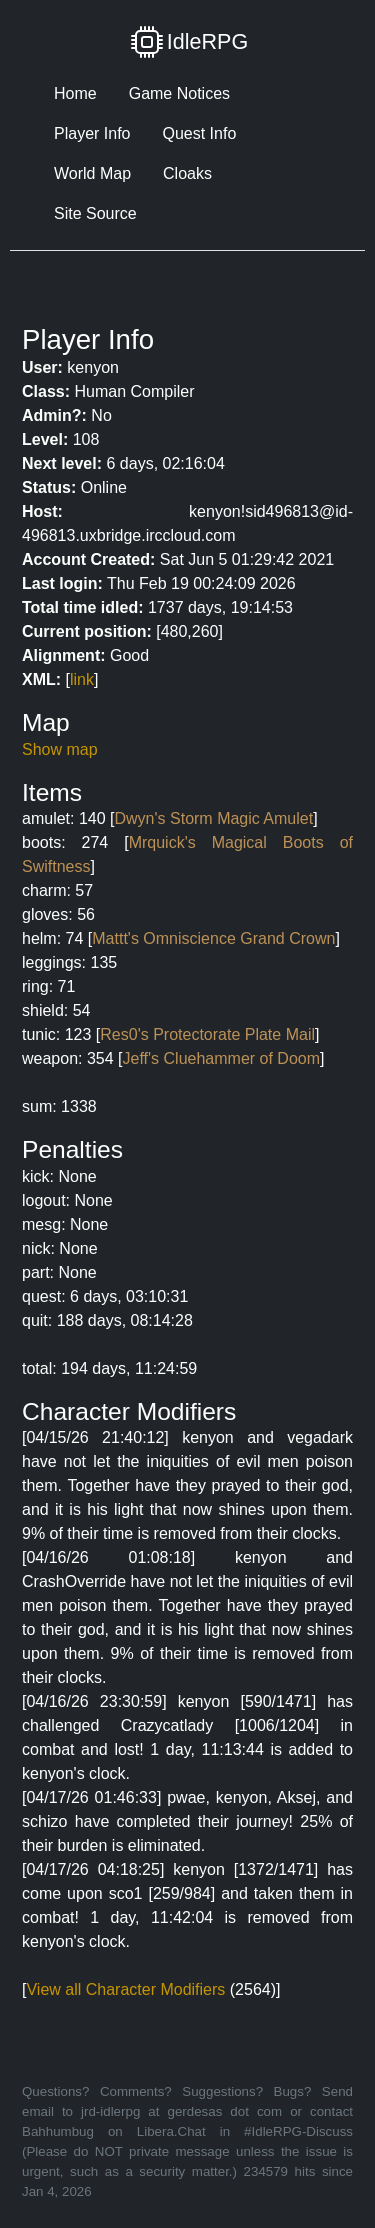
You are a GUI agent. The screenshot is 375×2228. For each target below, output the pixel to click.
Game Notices (179, 93)
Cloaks (187, 173)
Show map (60, 749)
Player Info (92, 133)
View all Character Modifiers (125, 1989)
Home (75, 93)
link (82, 679)
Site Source (95, 213)
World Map (92, 173)
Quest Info (199, 133)
